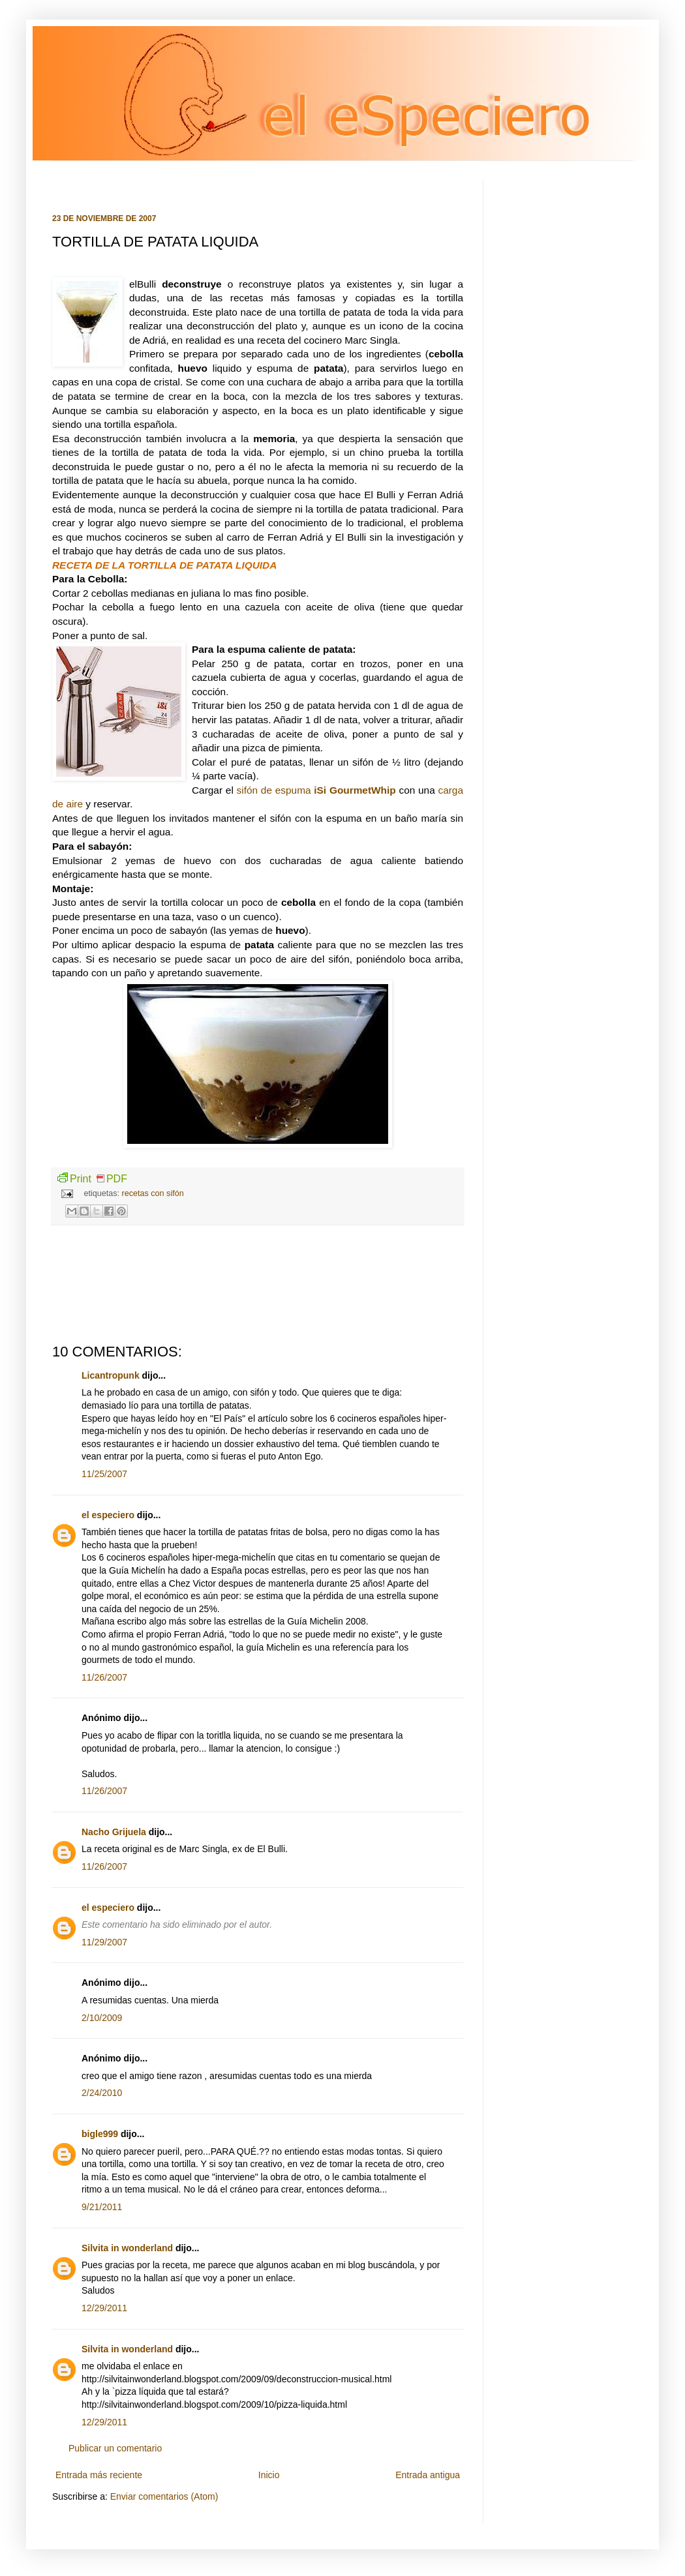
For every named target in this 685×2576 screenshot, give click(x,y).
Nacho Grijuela (114, 1832)
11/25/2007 (104, 1474)
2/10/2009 (102, 2018)
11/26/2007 (104, 1677)
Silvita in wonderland (127, 2248)
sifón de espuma (316, 790)
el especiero (108, 1515)
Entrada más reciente (98, 2475)
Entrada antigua (427, 2475)
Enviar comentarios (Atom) (164, 2496)
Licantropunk (111, 1375)
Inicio (269, 2475)
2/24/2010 (102, 2093)
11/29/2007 (104, 1942)
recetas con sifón (153, 1193)
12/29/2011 (104, 2308)
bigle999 (100, 2134)
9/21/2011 (102, 2207)
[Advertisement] (257, 1284)
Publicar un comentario (115, 2448)
